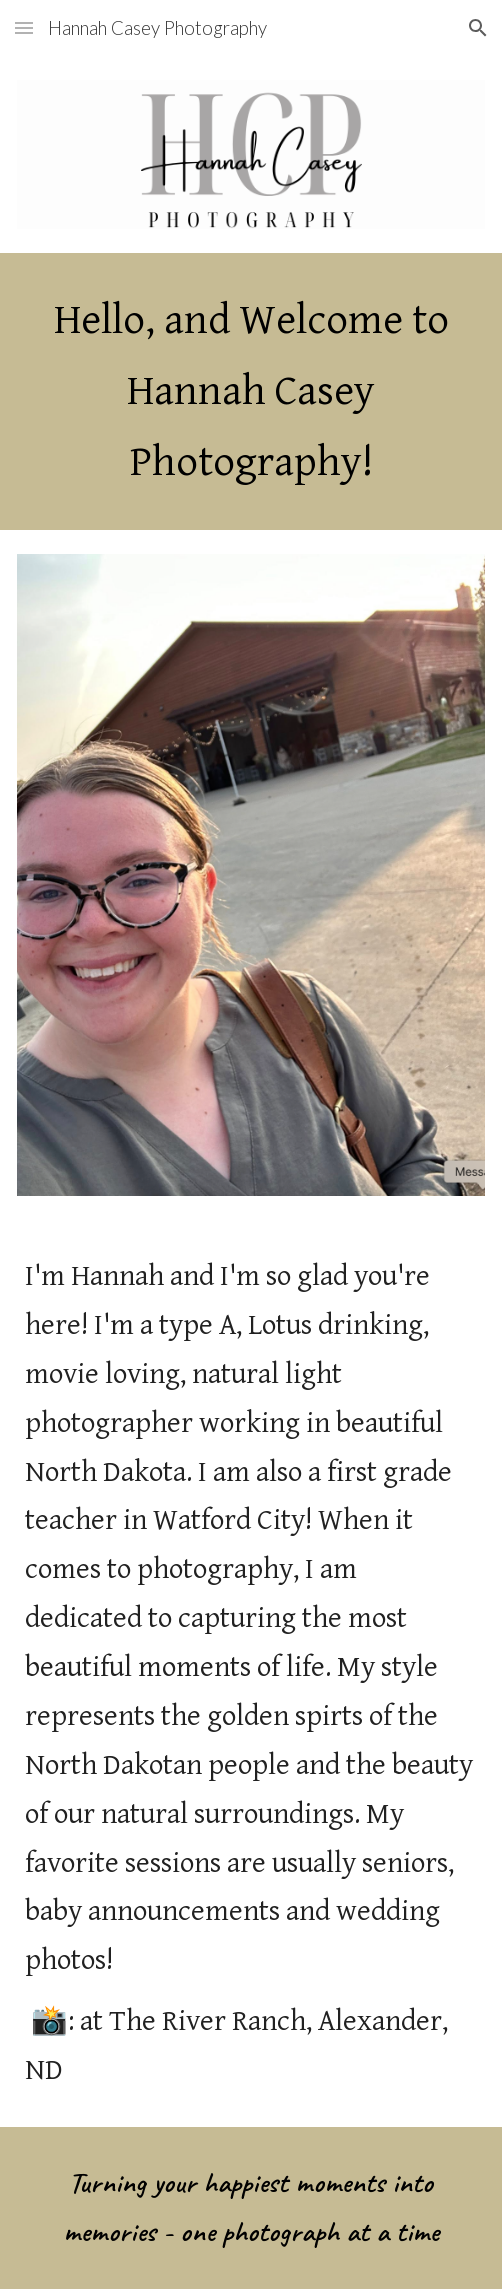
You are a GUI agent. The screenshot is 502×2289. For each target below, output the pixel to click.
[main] (250, 391)
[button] (24, 27)
